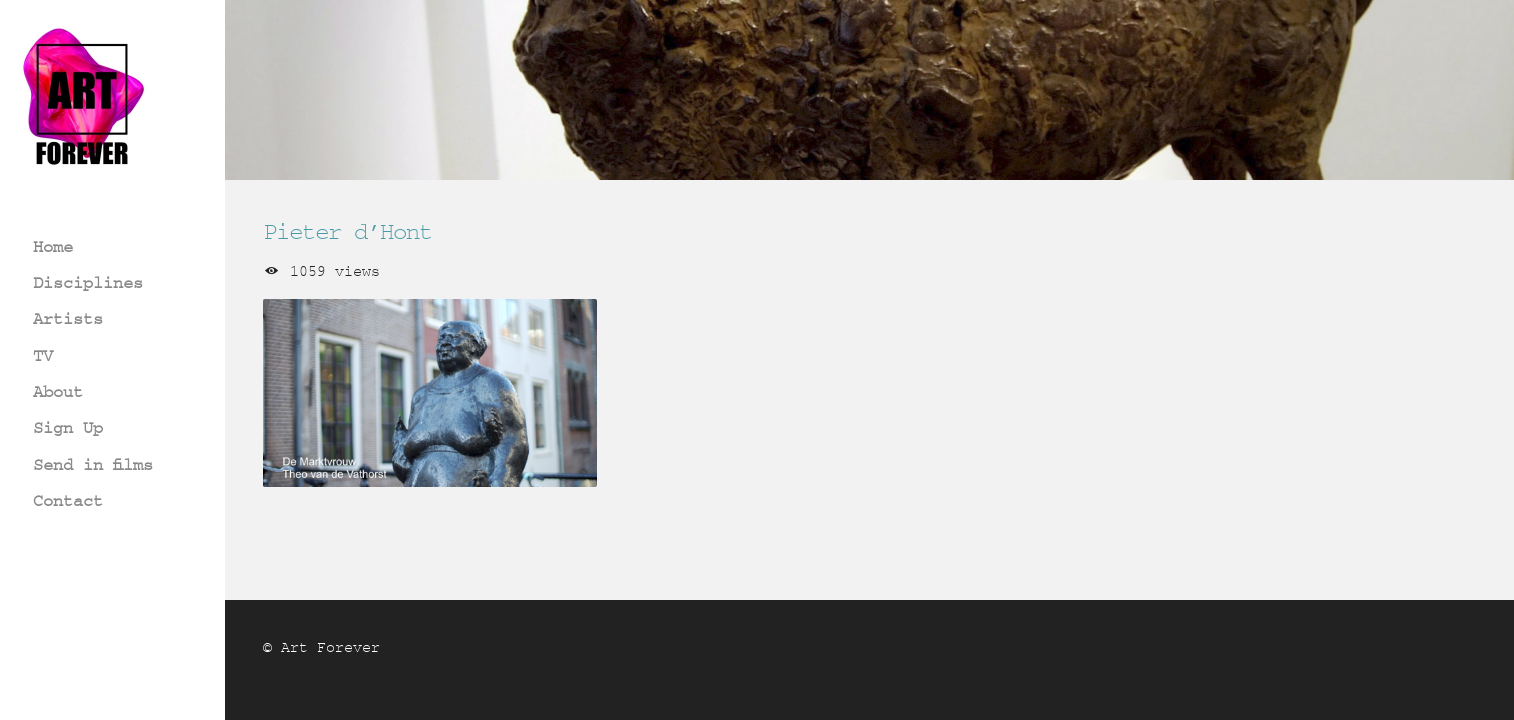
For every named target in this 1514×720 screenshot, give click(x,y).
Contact (68, 500)
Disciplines (88, 282)
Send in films (93, 464)
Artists (68, 318)
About (58, 391)
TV (43, 355)
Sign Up (68, 427)
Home (53, 246)
